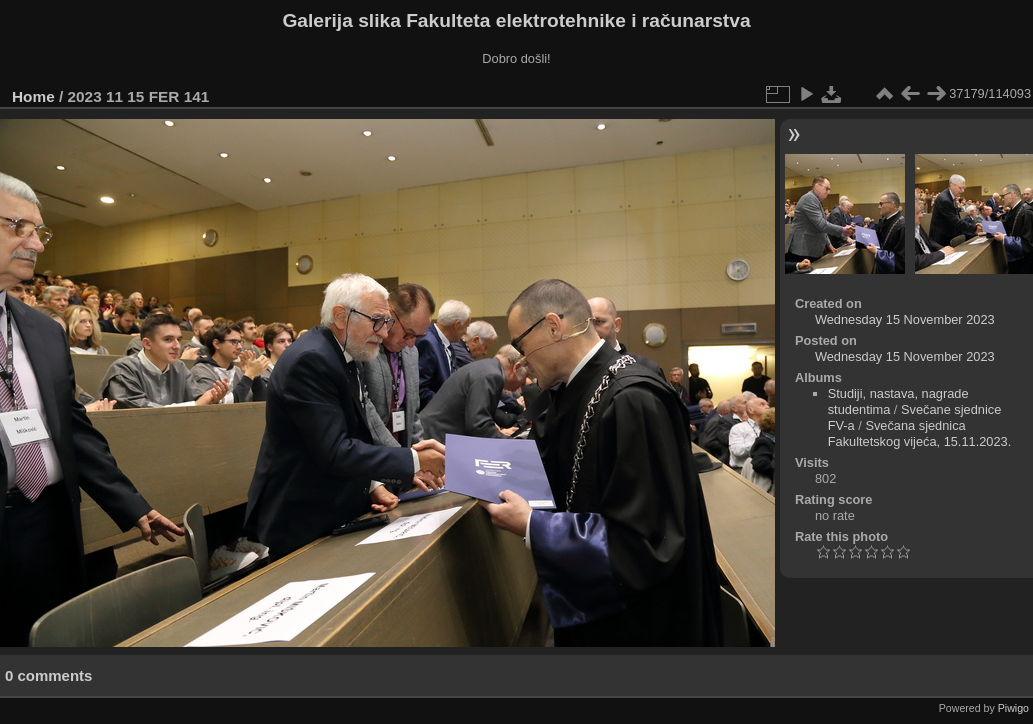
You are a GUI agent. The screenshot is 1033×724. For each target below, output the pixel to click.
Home (33, 96)
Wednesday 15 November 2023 (905, 319)
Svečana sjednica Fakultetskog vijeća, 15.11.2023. (920, 433)
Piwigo (1013, 708)
